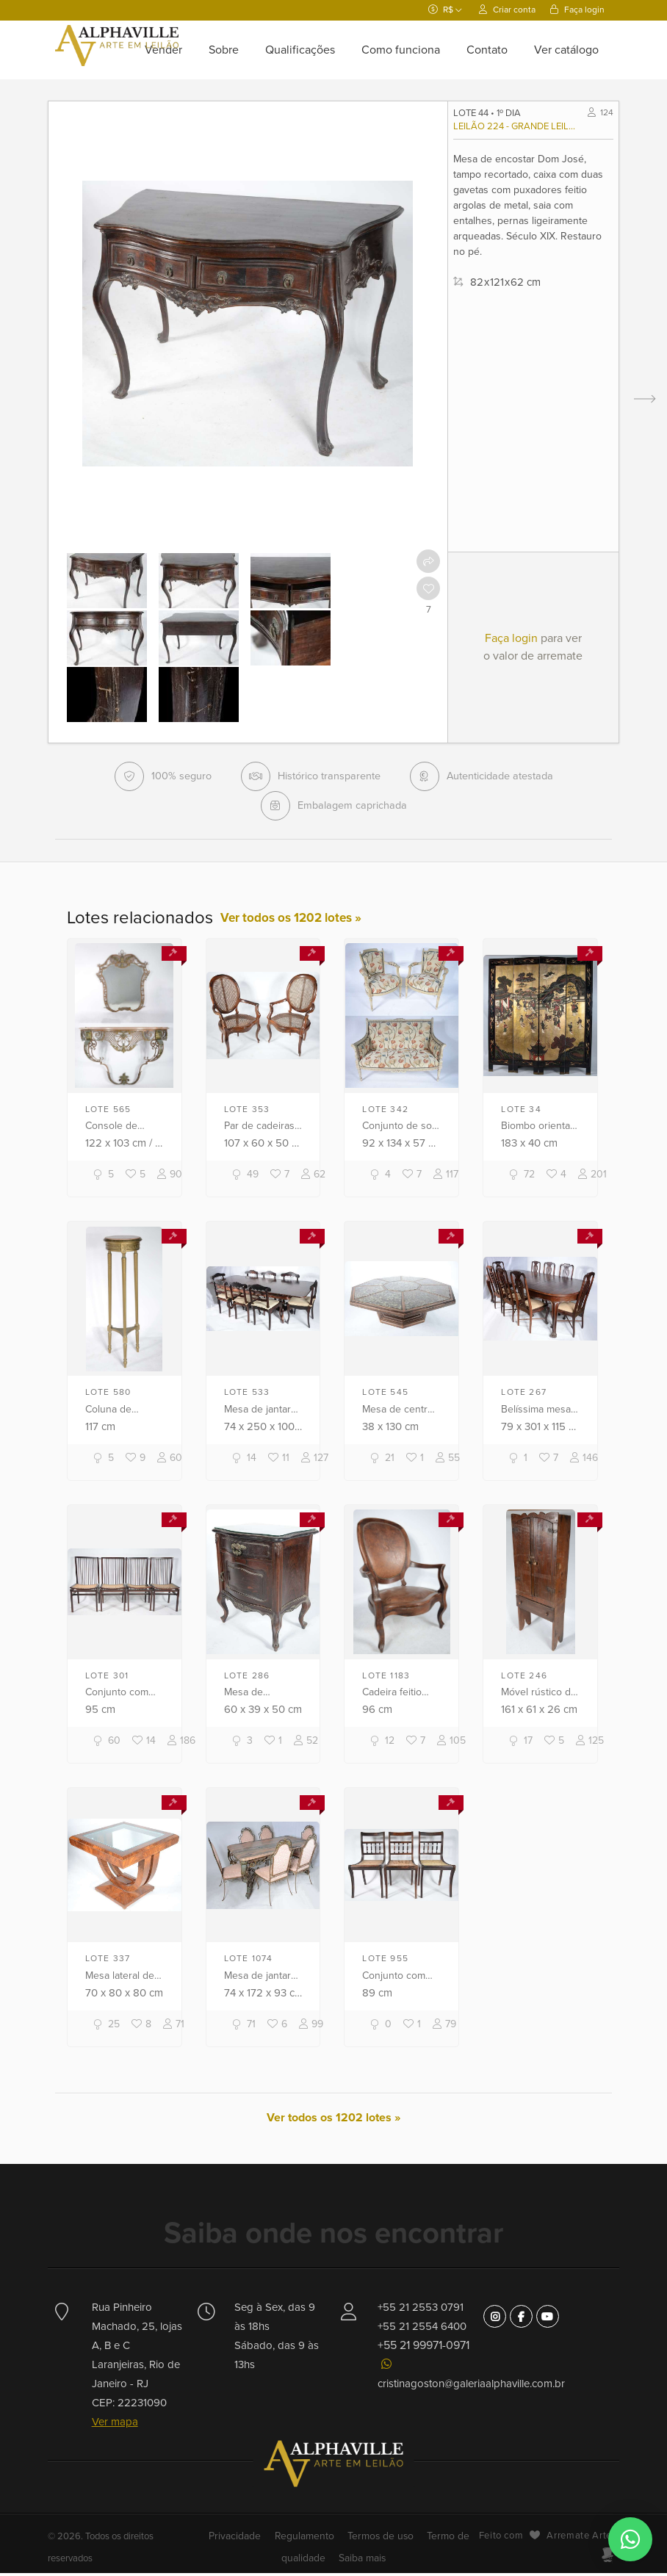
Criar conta (507, 9)
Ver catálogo (566, 50)
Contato (487, 50)
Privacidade (244, 2539)
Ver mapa (115, 2424)
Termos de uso (378, 2539)
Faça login (577, 9)
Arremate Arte (579, 2538)
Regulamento (307, 2539)
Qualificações (300, 50)
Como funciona (400, 50)
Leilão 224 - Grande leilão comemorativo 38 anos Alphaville (517, 126)
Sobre (224, 50)
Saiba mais (360, 2561)
